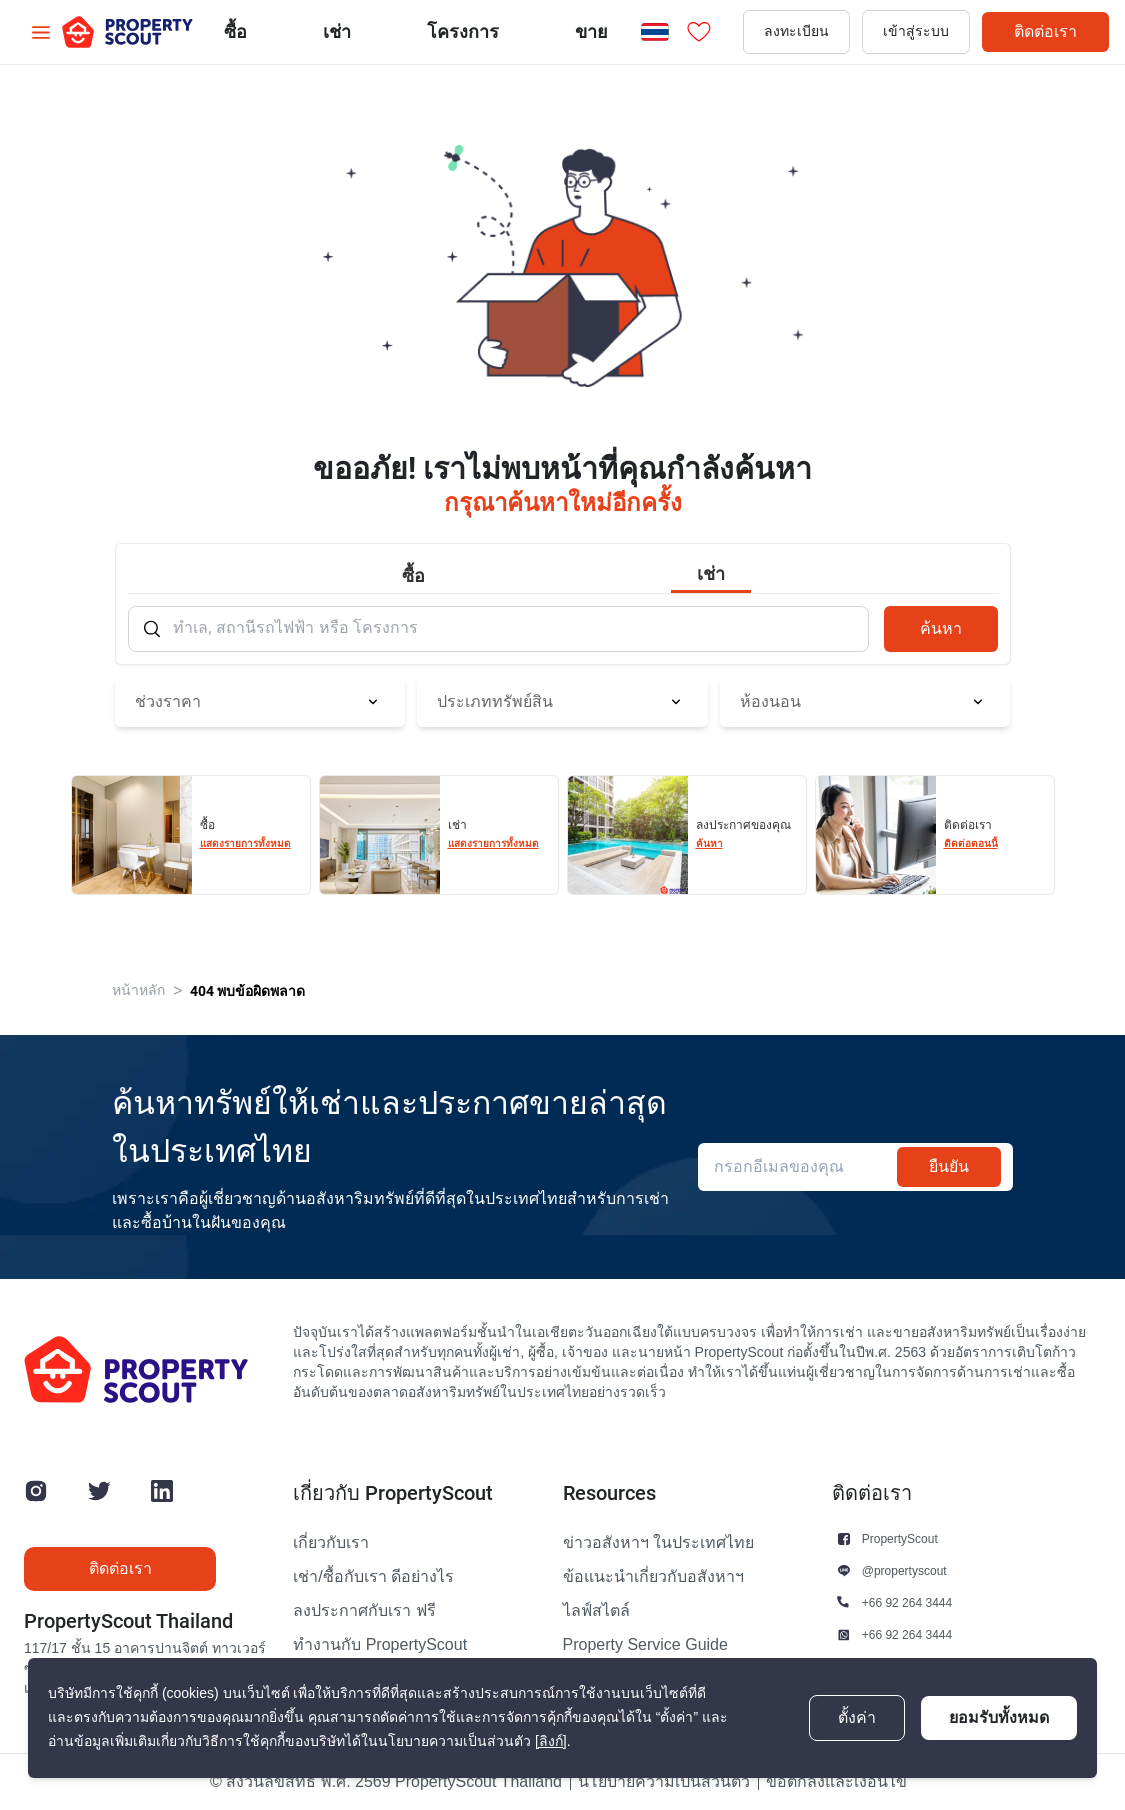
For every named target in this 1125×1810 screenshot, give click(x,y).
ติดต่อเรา (1045, 31)
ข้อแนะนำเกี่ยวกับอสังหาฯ (653, 1577)
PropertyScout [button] (900, 1538)
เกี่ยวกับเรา (331, 1543)
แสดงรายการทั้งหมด (245, 843)
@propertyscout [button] (904, 1570)
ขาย (591, 31)
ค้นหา (941, 628)
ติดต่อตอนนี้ (971, 843)
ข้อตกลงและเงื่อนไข (836, 1782)
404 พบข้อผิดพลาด (247, 991)
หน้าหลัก (138, 990)
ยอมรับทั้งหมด (999, 1717)
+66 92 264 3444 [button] (907, 1602)
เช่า (337, 31)
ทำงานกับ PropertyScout (380, 1645)
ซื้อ (235, 31)
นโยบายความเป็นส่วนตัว (664, 1782)
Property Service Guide (645, 1645)
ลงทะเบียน (796, 31)
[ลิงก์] (551, 1741)
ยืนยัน (949, 1166)
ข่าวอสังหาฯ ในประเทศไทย (658, 1543)
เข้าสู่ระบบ (916, 31)
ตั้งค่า (857, 1718)
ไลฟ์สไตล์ (596, 1611)
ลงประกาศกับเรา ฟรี (364, 1611)
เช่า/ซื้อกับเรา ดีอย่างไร (373, 1577)
